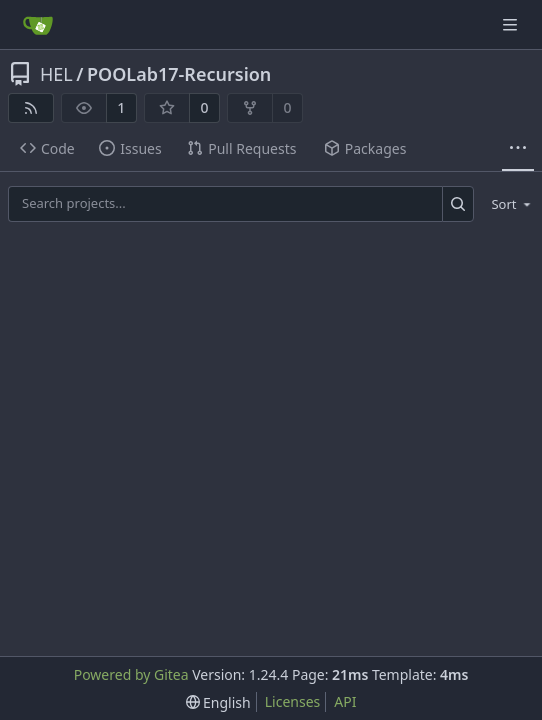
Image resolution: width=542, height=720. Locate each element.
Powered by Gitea (131, 674)
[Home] (38, 25)
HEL (56, 74)
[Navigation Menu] (512, 24)
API (345, 701)
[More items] (518, 149)
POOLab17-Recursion (179, 74)
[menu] (507, 204)
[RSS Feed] (31, 108)
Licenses (293, 701)
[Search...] (458, 203)
